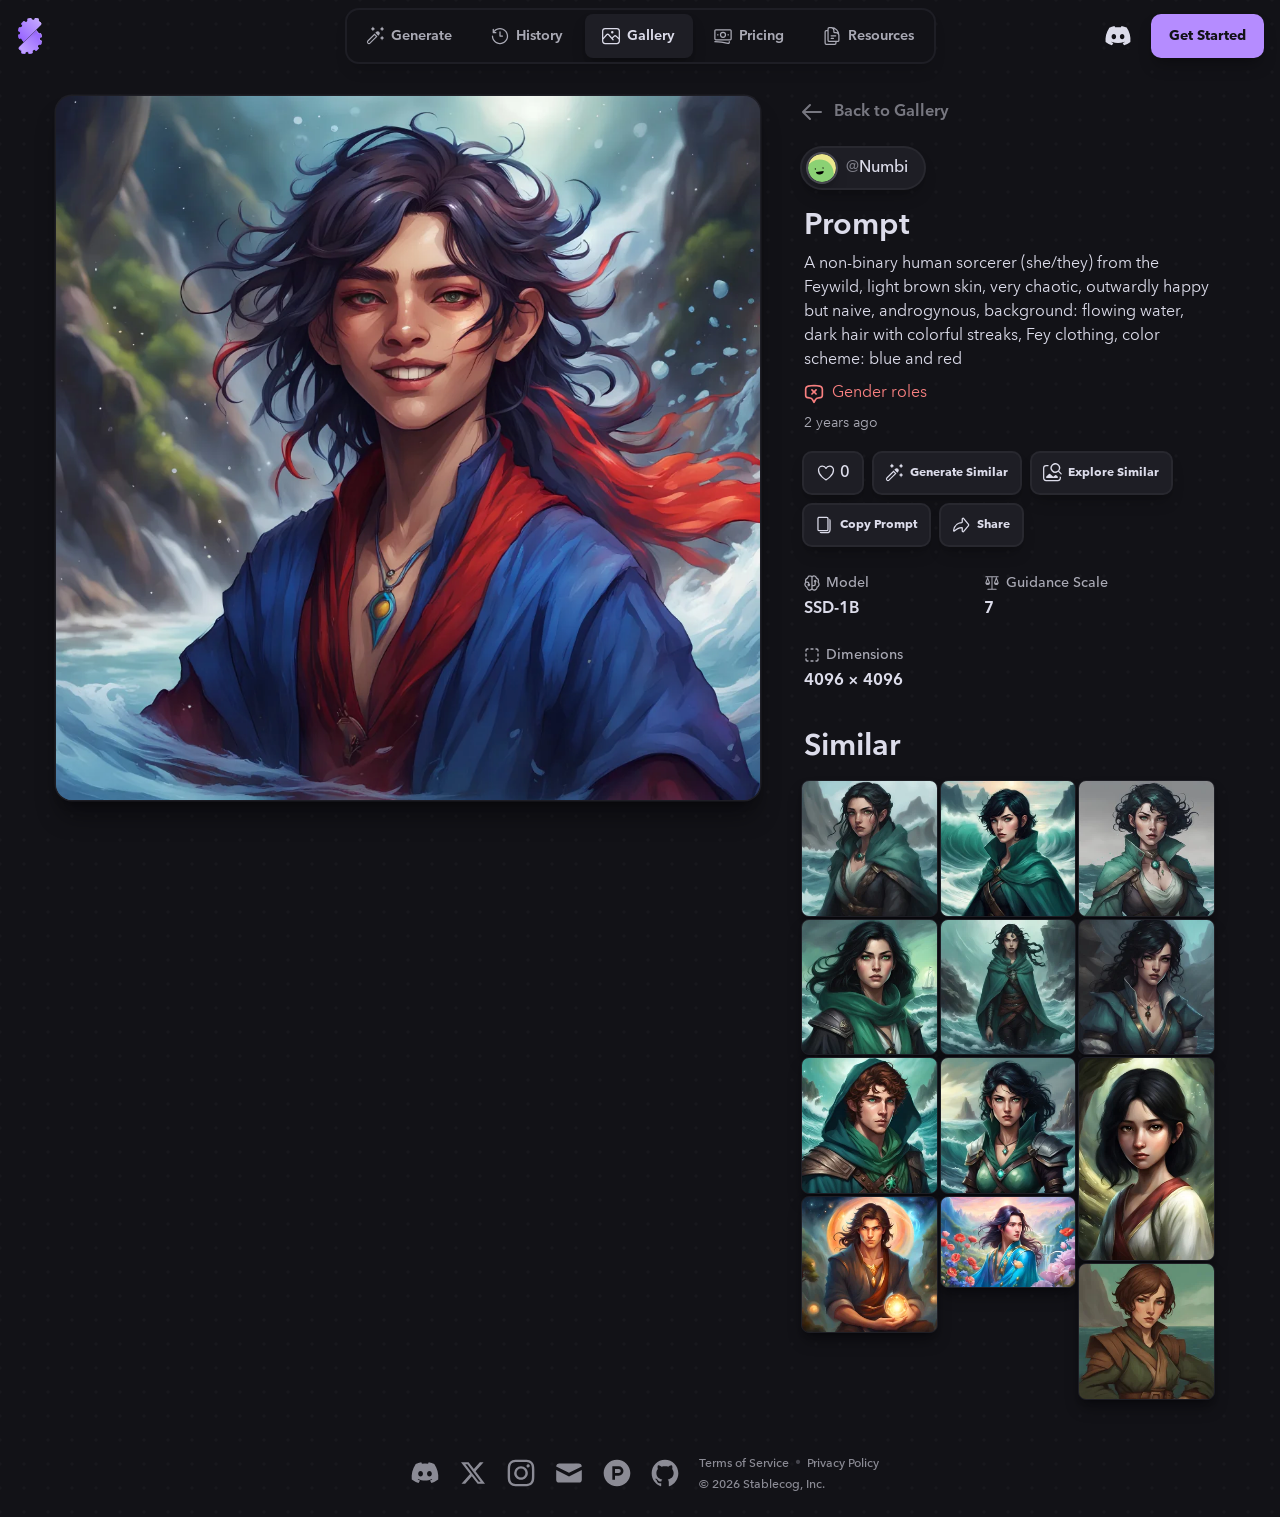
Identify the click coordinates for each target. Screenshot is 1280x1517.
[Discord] (1118, 36)
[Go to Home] (30, 36)
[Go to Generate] (409, 36)
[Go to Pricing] (749, 36)
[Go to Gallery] (639, 36)
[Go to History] (527, 36)
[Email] (569, 1473)
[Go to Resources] (869, 36)
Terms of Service (744, 1463)
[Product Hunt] (617, 1473)
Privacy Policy (843, 1463)
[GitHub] (665, 1473)
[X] (473, 1473)
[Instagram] (521, 1473)
